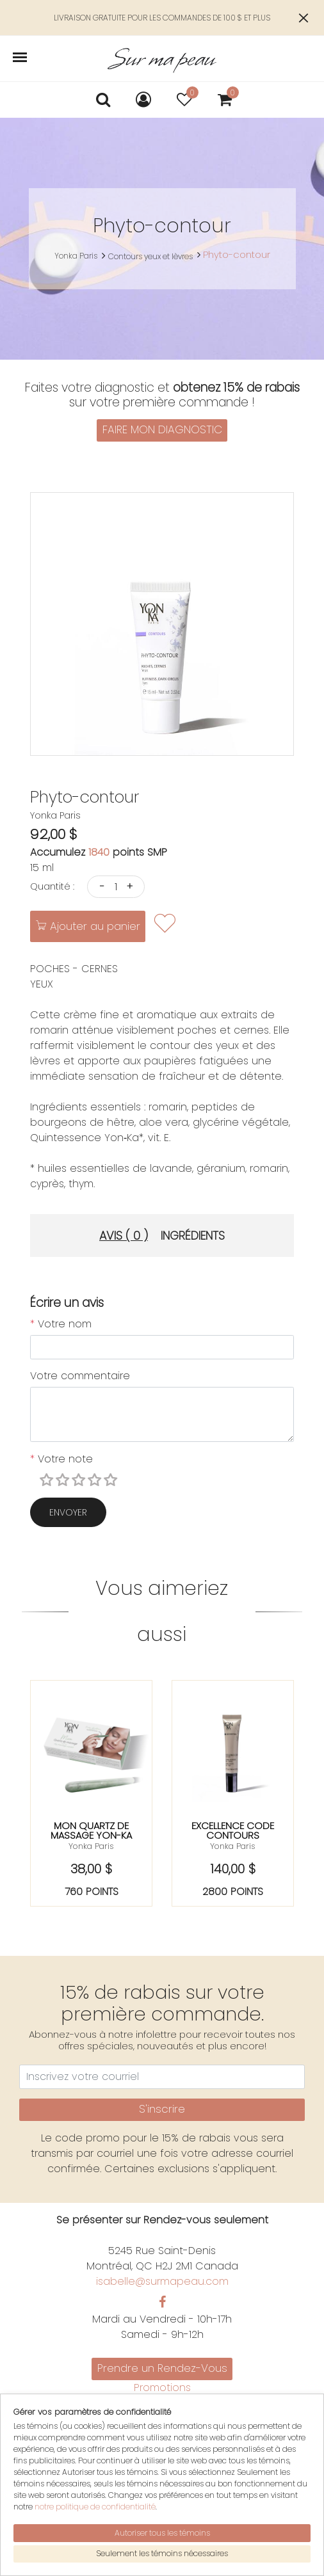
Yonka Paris (75, 255)
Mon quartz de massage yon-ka (91, 1830)
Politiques (162, 2418)
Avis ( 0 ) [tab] (123, 1236)
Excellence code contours (232, 1830)
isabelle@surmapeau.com (162, 2281)
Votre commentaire (80, 1375)
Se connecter (162, 2489)
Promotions (162, 2387)
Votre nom (61, 1323)
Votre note (61, 1459)
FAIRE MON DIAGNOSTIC (162, 429)
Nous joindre (162, 2403)
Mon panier (162, 2474)
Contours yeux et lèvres (150, 256)
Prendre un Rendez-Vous (162, 2368)
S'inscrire (162, 2108)
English (162, 2433)
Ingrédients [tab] (193, 1236)
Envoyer (68, 1512)
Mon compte (162, 2458)
